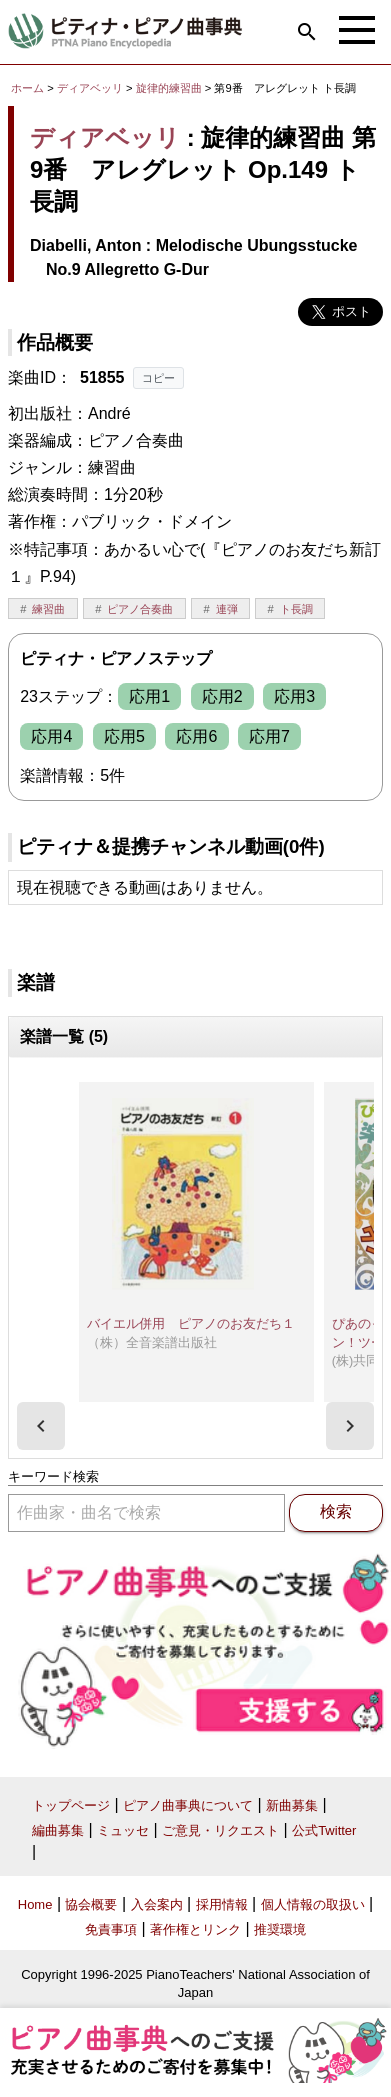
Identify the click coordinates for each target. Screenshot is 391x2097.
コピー (158, 378)
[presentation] (41, 1426)
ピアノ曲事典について (188, 1805)
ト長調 (296, 609)
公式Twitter (324, 1830)
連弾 (227, 609)
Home (35, 1904)
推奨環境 (280, 1929)
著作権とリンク (195, 1929)
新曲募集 (292, 1805)
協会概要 (91, 1904)
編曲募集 (58, 1830)
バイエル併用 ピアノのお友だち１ (191, 1323)
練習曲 (48, 609)
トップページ (71, 1805)
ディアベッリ (90, 88)
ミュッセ (123, 1830)
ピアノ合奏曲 (140, 609)
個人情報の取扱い (313, 1904)
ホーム (27, 88)
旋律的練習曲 (170, 88)
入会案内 (157, 1904)
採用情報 (222, 1904)
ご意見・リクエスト (220, 1830)
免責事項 (111, 1929)
